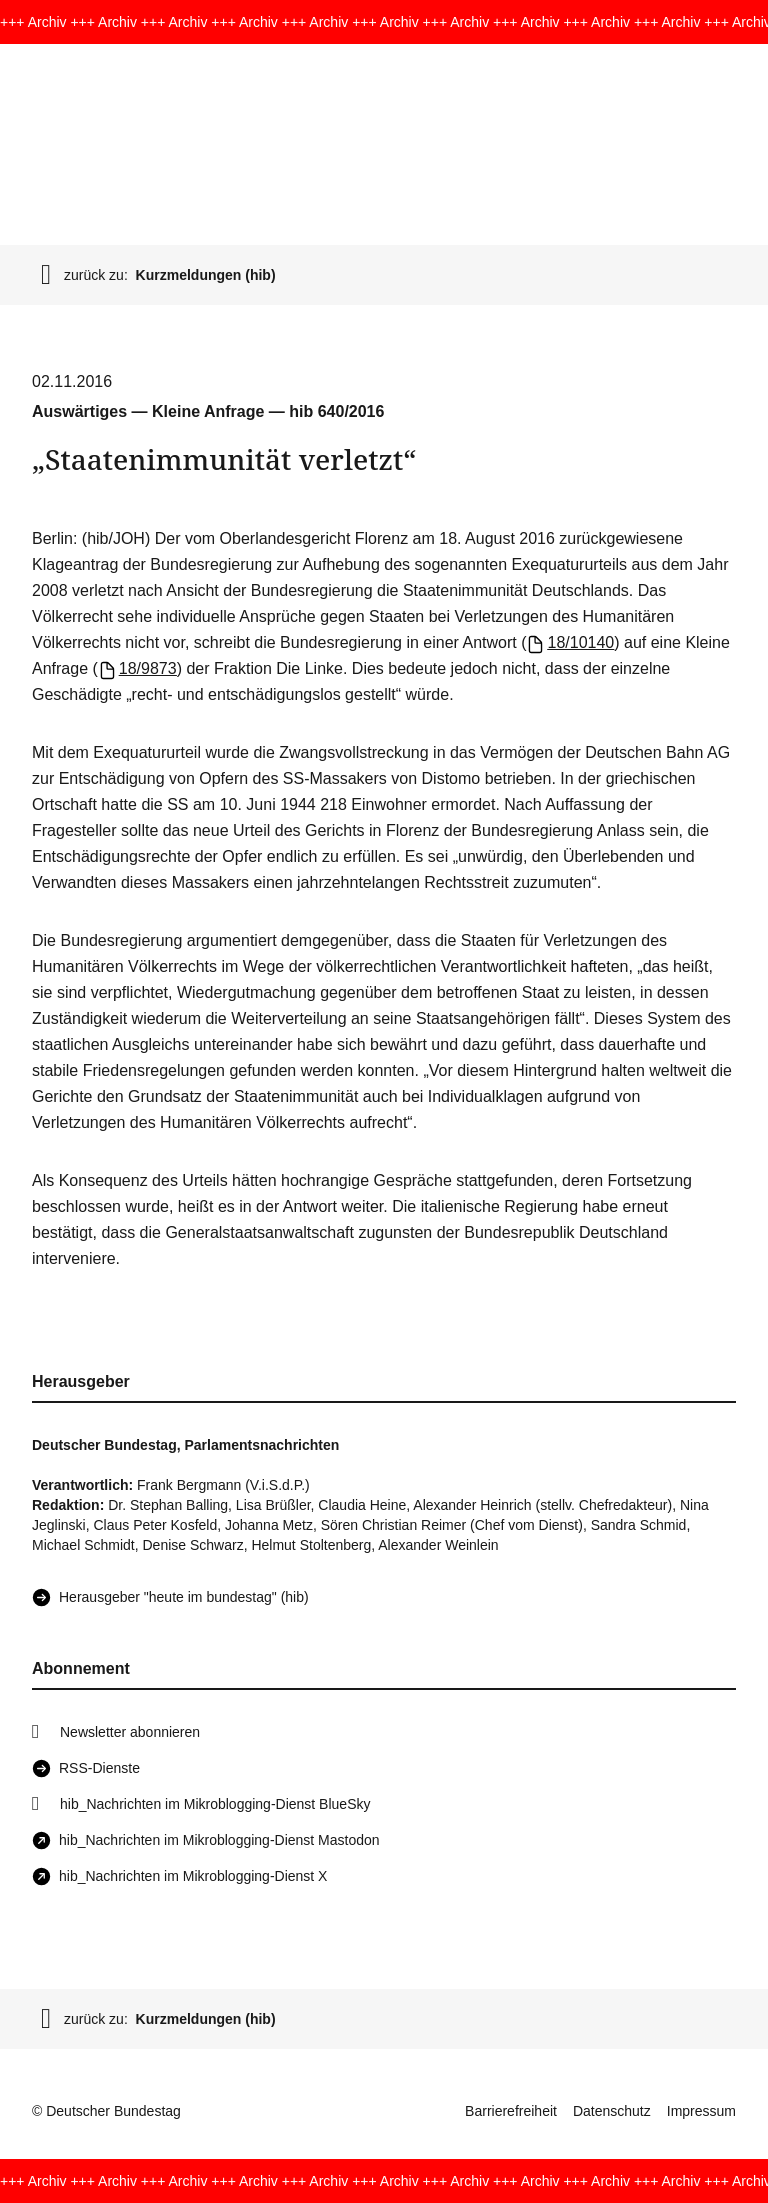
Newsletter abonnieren (130, 1732)
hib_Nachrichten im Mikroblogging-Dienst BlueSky (215, 1804)
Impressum (701, 2111)
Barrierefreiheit (511, 2111)
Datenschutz (612, 2111)
